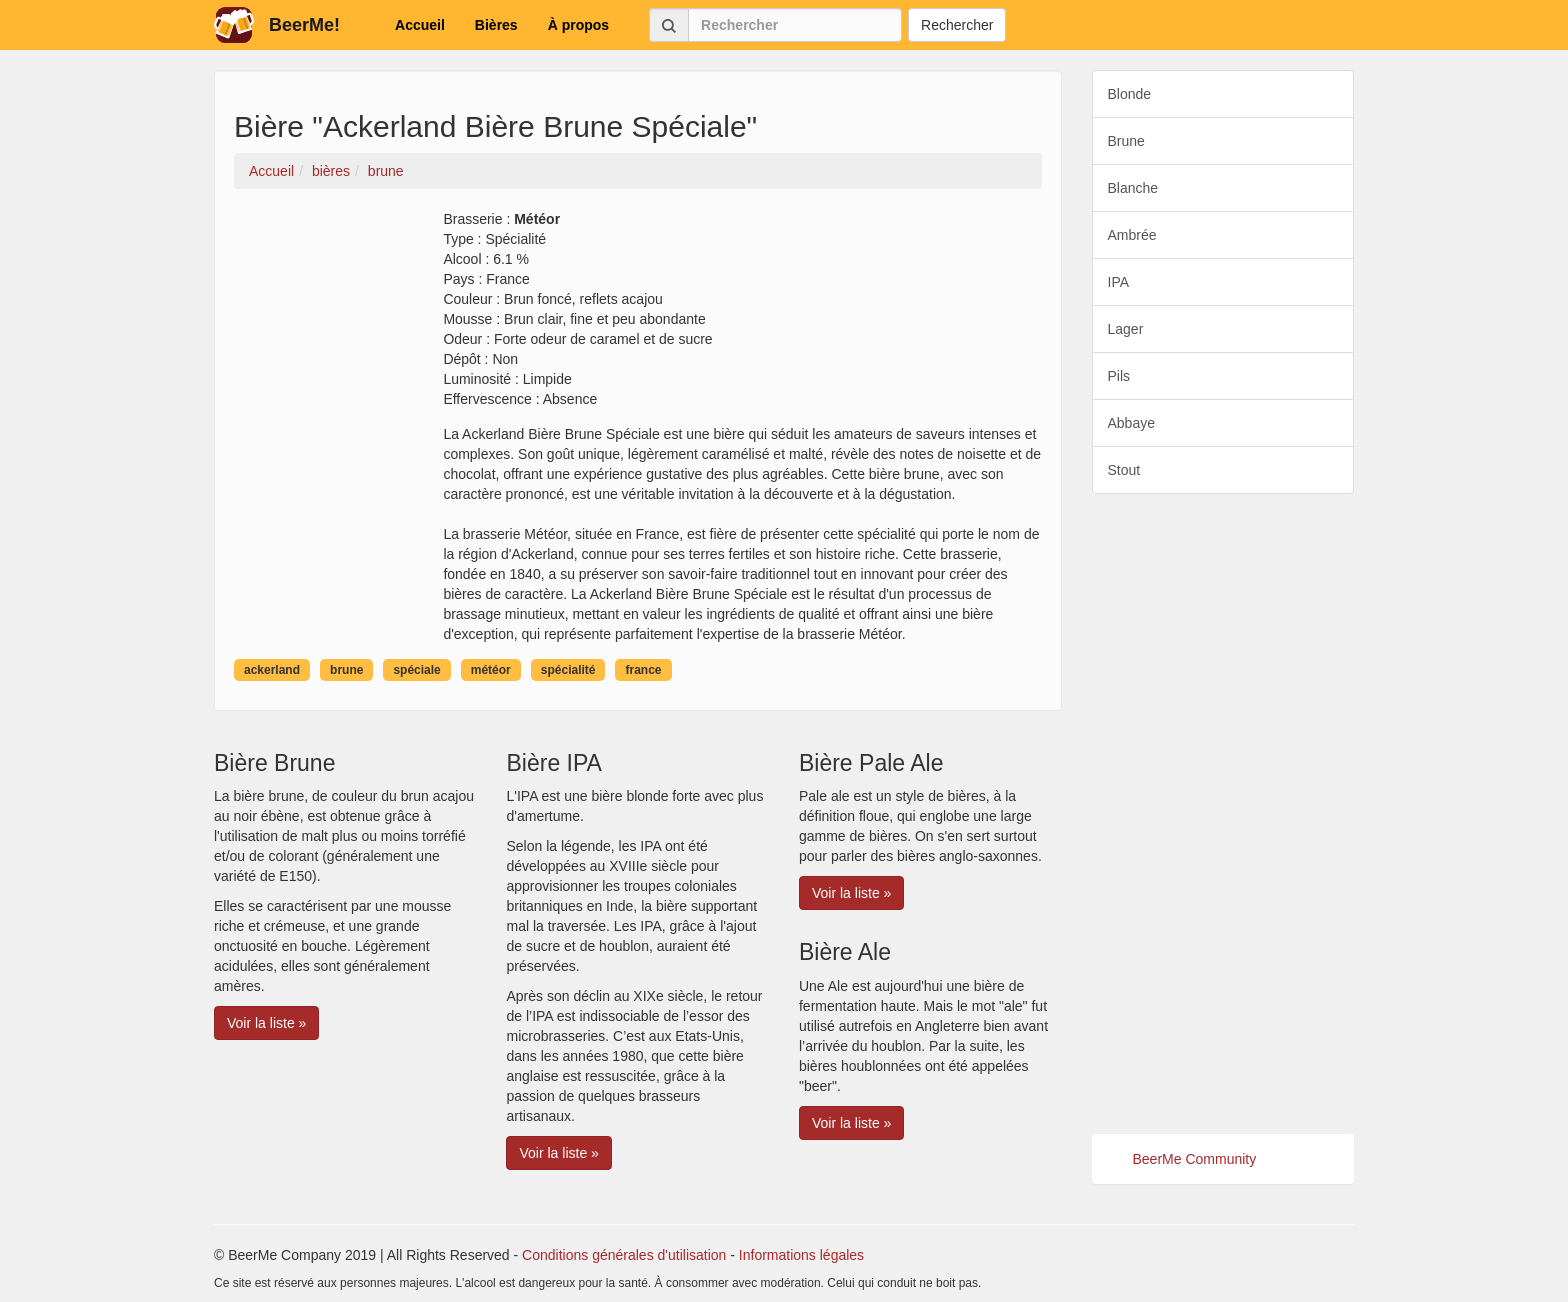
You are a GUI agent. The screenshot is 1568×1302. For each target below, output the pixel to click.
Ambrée (1132, 235)
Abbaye (1131, 423)
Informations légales (801, 1255)
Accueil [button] (420, 25)
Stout (1124, 470)
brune (346, 670)
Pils (1119, 376)
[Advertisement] (1223, 814)
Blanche (1133, 188)
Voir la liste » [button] (266, 1023)
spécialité (568, 670)
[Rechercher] (795, 25)
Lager (1126, 329)
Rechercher (957, 25)
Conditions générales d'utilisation (624, 1255)
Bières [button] (496, 25)
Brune (1126, 141)
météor (491, 670)
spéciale (416, 670)
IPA (1119, 282)
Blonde (1130, 94)
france (643, 670)
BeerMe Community (1195, 1159)
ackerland (272, 670)
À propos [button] (578, 25)
